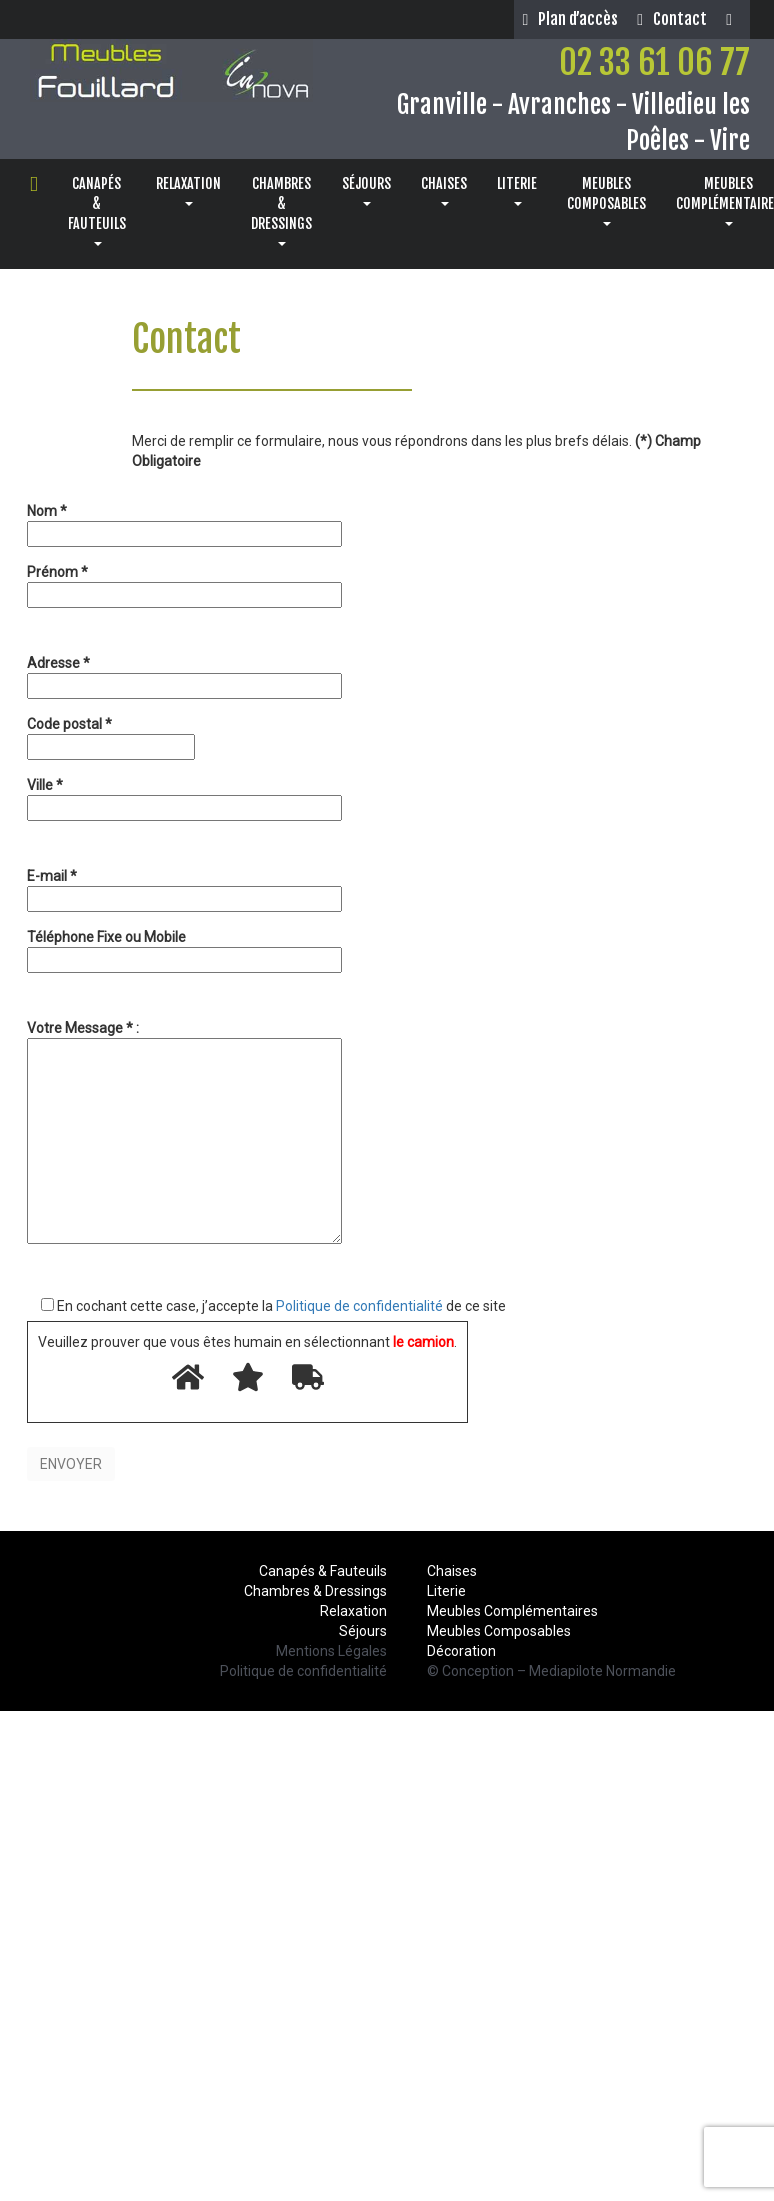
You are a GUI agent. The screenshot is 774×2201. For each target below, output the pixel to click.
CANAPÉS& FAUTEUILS (97, 210)
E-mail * (184, 887)
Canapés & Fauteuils (323, 1571)
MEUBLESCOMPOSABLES (606, 200)
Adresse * (184, 674)
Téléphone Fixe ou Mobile (184, 948)
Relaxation (353, 1611)
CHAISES (444, 190)
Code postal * (111, 735)
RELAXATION (188, 190)
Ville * (184, 796)
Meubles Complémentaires (512, 1611)
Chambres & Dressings (315, 1591)
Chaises (452, 1571)
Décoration (461, 1651)
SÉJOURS (366, 190)
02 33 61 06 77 (654, 62)
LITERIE (517, 190)
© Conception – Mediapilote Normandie (551, 1671)
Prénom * (184, 583)
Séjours (363, 1631)
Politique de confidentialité (359, 1306)
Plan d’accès (570, 19)
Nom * (184, 522)
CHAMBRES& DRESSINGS (281, 210)
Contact (672, 19)
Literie (446, 1591)
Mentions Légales (331, 1651)
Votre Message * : (184, 1133)
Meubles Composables (499, 1631)
